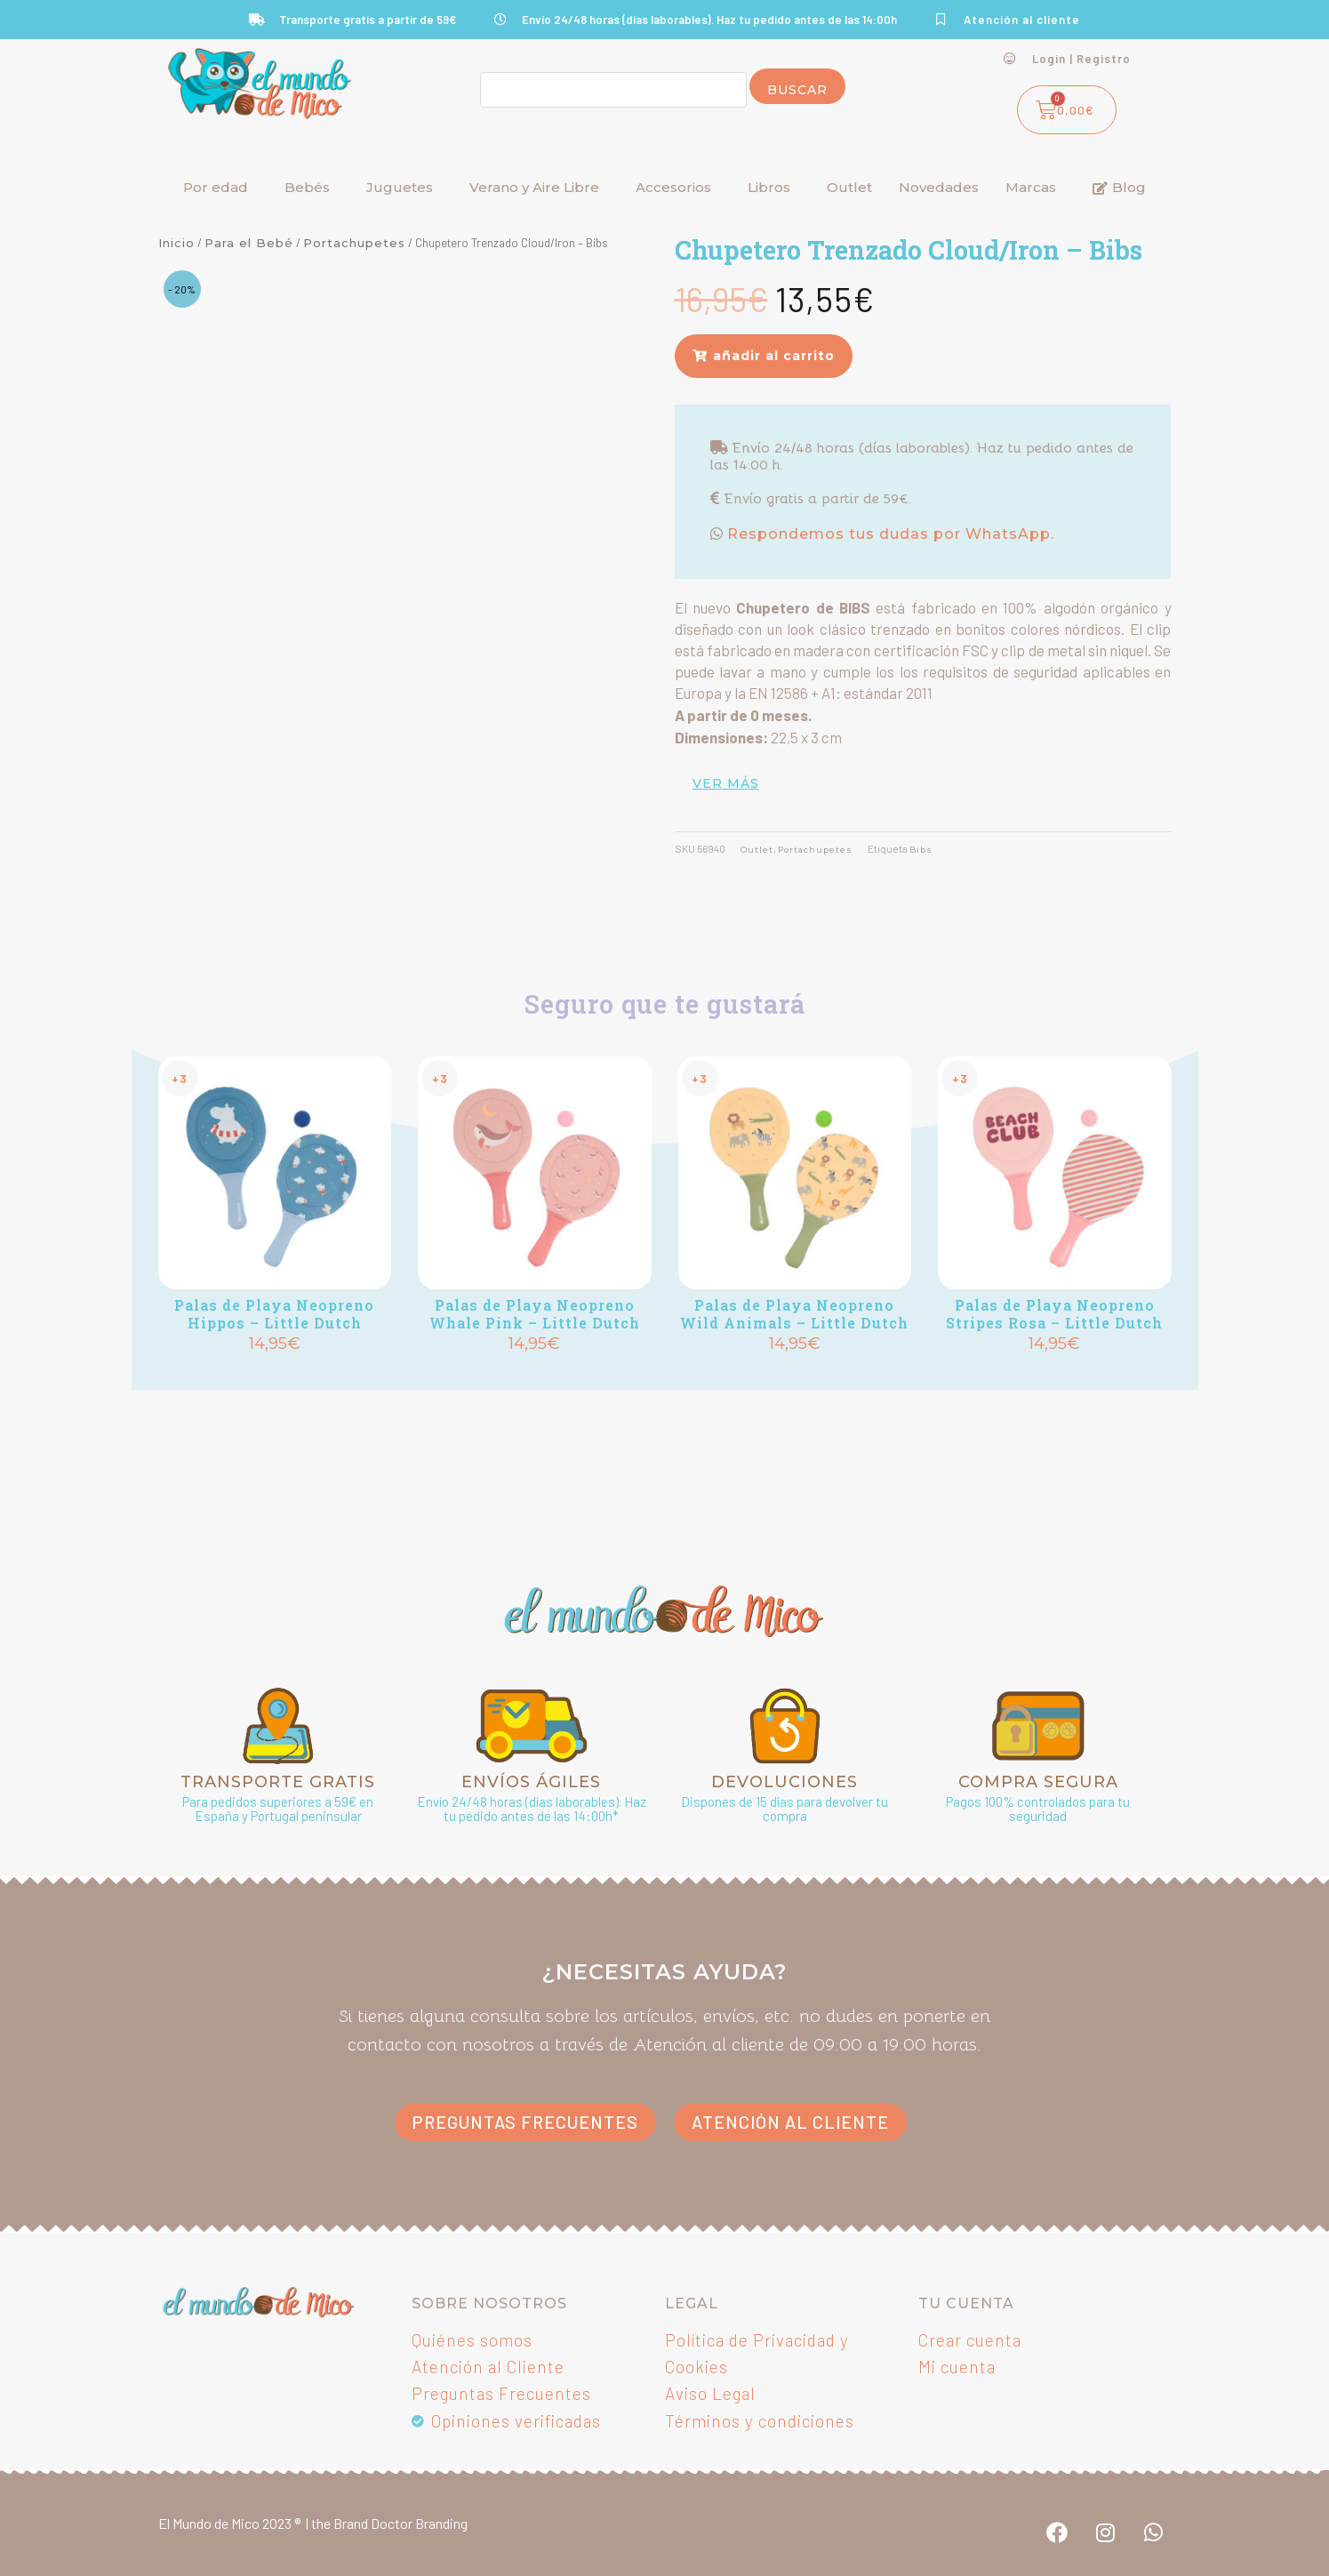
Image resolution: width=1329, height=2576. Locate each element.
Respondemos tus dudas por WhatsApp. (888, 534)
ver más (726, 783)
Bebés (307, 187)
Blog (1119, 187)
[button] (764, 355)
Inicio (176, 243)
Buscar (797, 90)
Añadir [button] (274, 1374)
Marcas (1030, 187)
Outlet (849, 187)
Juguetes (399, 187)
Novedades (939, 187)
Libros (769, 187)
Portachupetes (354, 243)
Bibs (940, 849)
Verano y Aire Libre (534, 187)
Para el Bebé (248, 243)
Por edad (215, 187)
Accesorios (673, 187)
